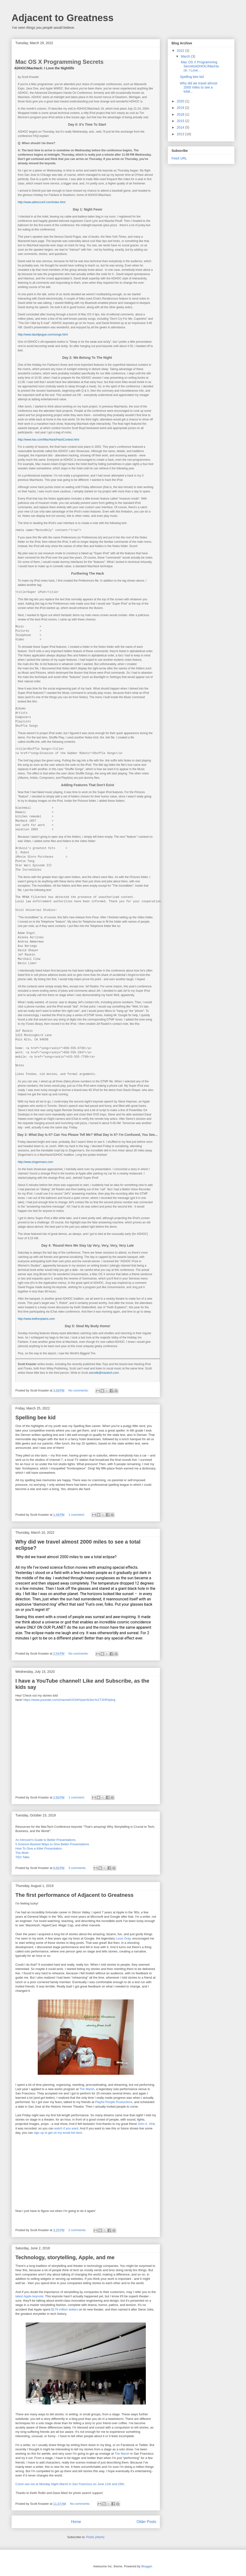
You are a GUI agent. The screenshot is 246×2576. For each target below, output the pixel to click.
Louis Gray (123, 1938)
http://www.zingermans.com (35, 1162)
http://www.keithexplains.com (36, 1318)
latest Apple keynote (29, 2296)
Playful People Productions (113, 2102)
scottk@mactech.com (105, 1372)
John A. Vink (146, 2124)
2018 (181, 114)
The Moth (22, 1853)
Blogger (146, 2566)
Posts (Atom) (95, 2537)
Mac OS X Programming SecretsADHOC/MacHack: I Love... (199, 66)
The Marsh (86, 2089)
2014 (181, 127)
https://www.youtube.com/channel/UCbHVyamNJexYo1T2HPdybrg (69, 1700)
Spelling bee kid (35, 1418)
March (186, 56)
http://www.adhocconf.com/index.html (41, 202)
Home (76, 2522)
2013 (181, 134)
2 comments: (77, 2230)
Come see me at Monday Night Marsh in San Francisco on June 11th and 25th (69, 2484)
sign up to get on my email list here (58, 2132)
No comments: (78, 1390)
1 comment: (77, 1514)
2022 (181, 51)
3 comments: (77, 1868)
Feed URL (179, 158)
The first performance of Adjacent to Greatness (74, 1895)
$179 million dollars (64, 2309)
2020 (181, 101)
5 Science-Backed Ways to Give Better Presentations (52, 1844)
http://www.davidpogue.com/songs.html (43, 334)
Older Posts (146, 2522)
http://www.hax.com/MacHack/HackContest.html (48, 439)
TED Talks (22, 1857)
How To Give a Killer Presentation (38, 1848)
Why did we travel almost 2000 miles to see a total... (198, 87)
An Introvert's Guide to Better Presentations (45, 1840)
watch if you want (66, 2128)
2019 (181, 108)
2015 (181, 121)
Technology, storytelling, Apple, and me (65, 2257)
